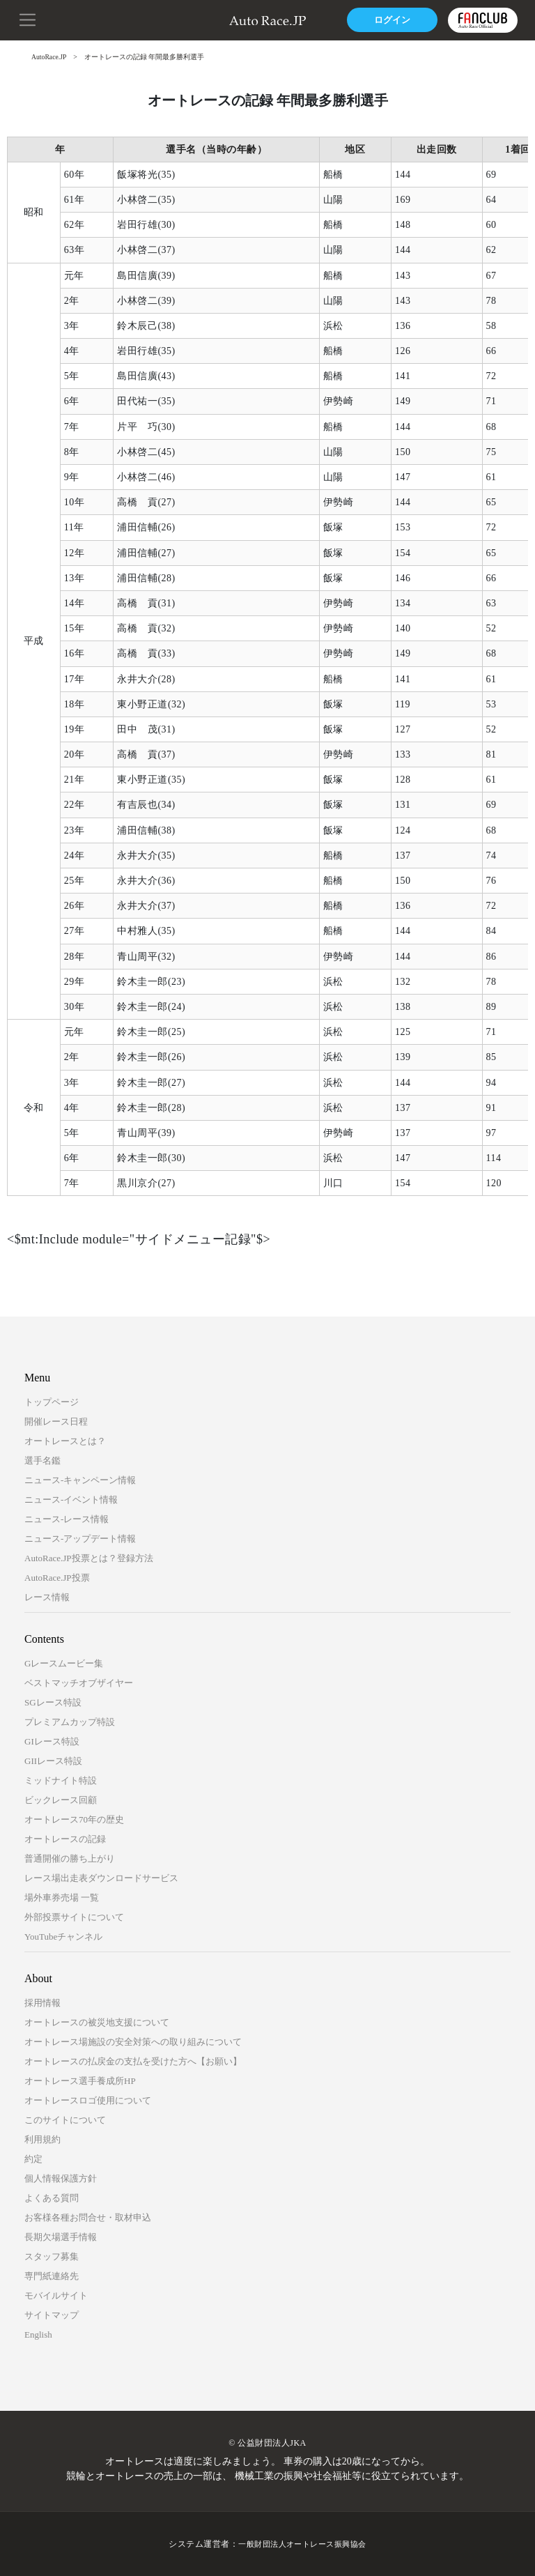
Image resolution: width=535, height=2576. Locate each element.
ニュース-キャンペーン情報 (80, 1480)
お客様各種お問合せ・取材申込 (87, 2217)
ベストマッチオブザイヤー (78, 1683)
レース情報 (47, 1597)
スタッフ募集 (51, 2256)
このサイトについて (65, 2120)
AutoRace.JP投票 (57, 1577)
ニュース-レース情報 (66, 1519)
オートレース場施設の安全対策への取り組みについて (133, 2042)
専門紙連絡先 (51, 2276)
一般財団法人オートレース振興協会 (302, 2544)
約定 (33, 2159)
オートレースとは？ (65, 1441)
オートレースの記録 (65, 1839)
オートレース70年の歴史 (74, 1819)
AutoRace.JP (49, 57)
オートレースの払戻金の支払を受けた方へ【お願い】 (133, 2061)
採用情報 (42, 2003)
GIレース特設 (51, 1741)
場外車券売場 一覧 (61, 1897)
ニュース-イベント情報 (71, 1499)
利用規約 (42, 2139)
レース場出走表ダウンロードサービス (101, 1878)
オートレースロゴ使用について (87, 2100)
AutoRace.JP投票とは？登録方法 (88, 1558)
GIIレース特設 (53, 1761)
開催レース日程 (56, 1421)
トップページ (51, 1402)
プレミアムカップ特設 (69, 1722)
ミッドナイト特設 (60, 1780)
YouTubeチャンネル (63, 1936)
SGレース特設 (53, 1702)
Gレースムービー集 (63, 1663)
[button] (27, 18)
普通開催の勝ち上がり (69, 1858)
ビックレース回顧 (60, 1800)
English (38, 2334)
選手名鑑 (42, 1460)
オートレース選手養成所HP (80, 2081)
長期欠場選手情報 (60, 2237)
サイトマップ (51, 2315)
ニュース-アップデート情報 (80, 1538)
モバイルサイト (56, 2295)
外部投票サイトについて (74, 1917)
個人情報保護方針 (60, 2178)
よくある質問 (51, 2198)
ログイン (385, 20)
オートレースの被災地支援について (96, 2022)
